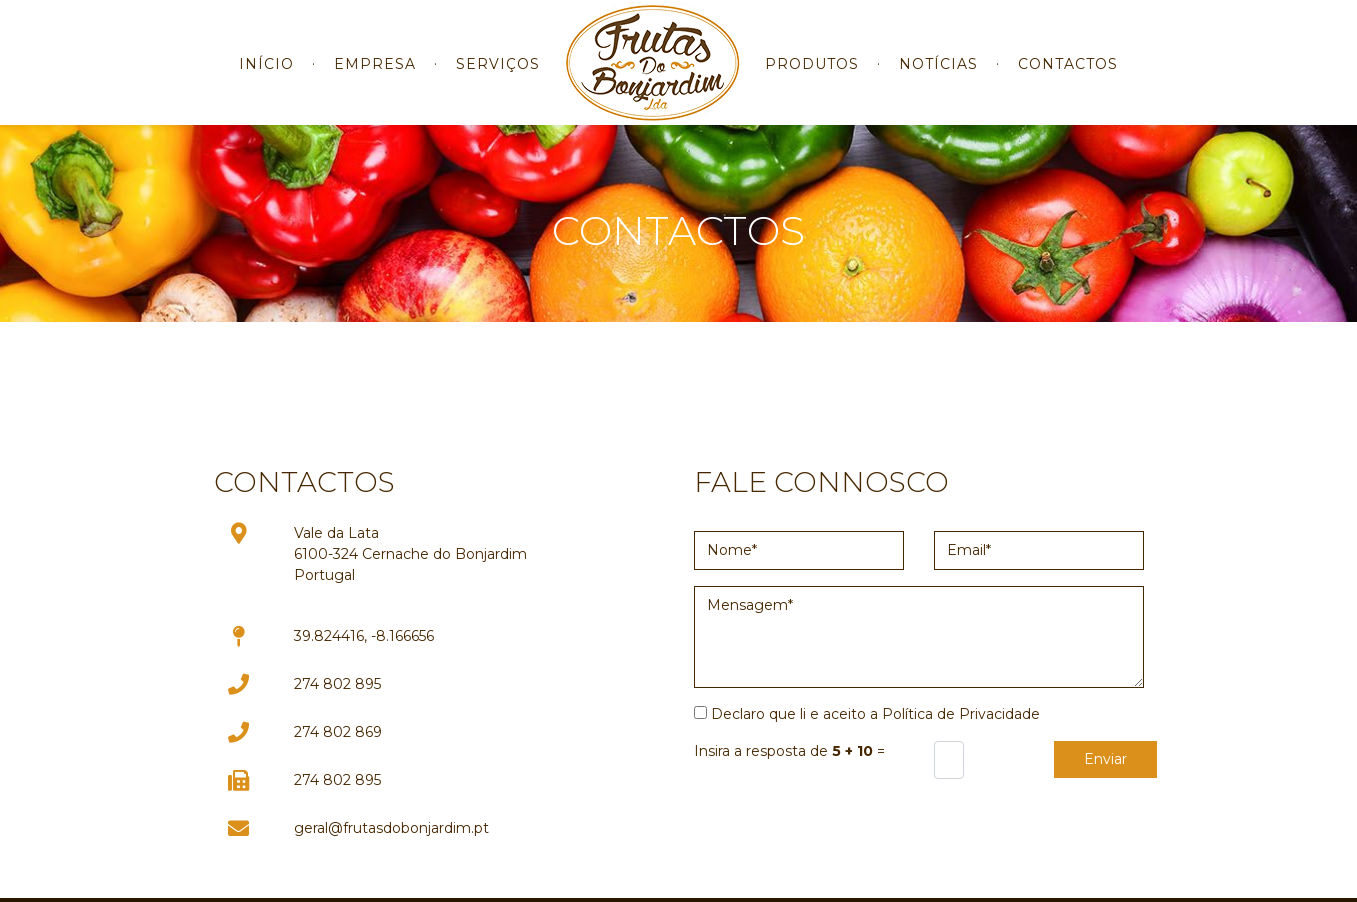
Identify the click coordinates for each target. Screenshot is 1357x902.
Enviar (1105, 759)
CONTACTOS (1068, 79)
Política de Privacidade (961, 714)
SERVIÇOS (498, 79)
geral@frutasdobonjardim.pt (391, 828)
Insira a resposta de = (789, 751)
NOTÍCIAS (938, 79)
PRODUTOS (812, 79)
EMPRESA (375, 79)
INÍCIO (266, 79)
